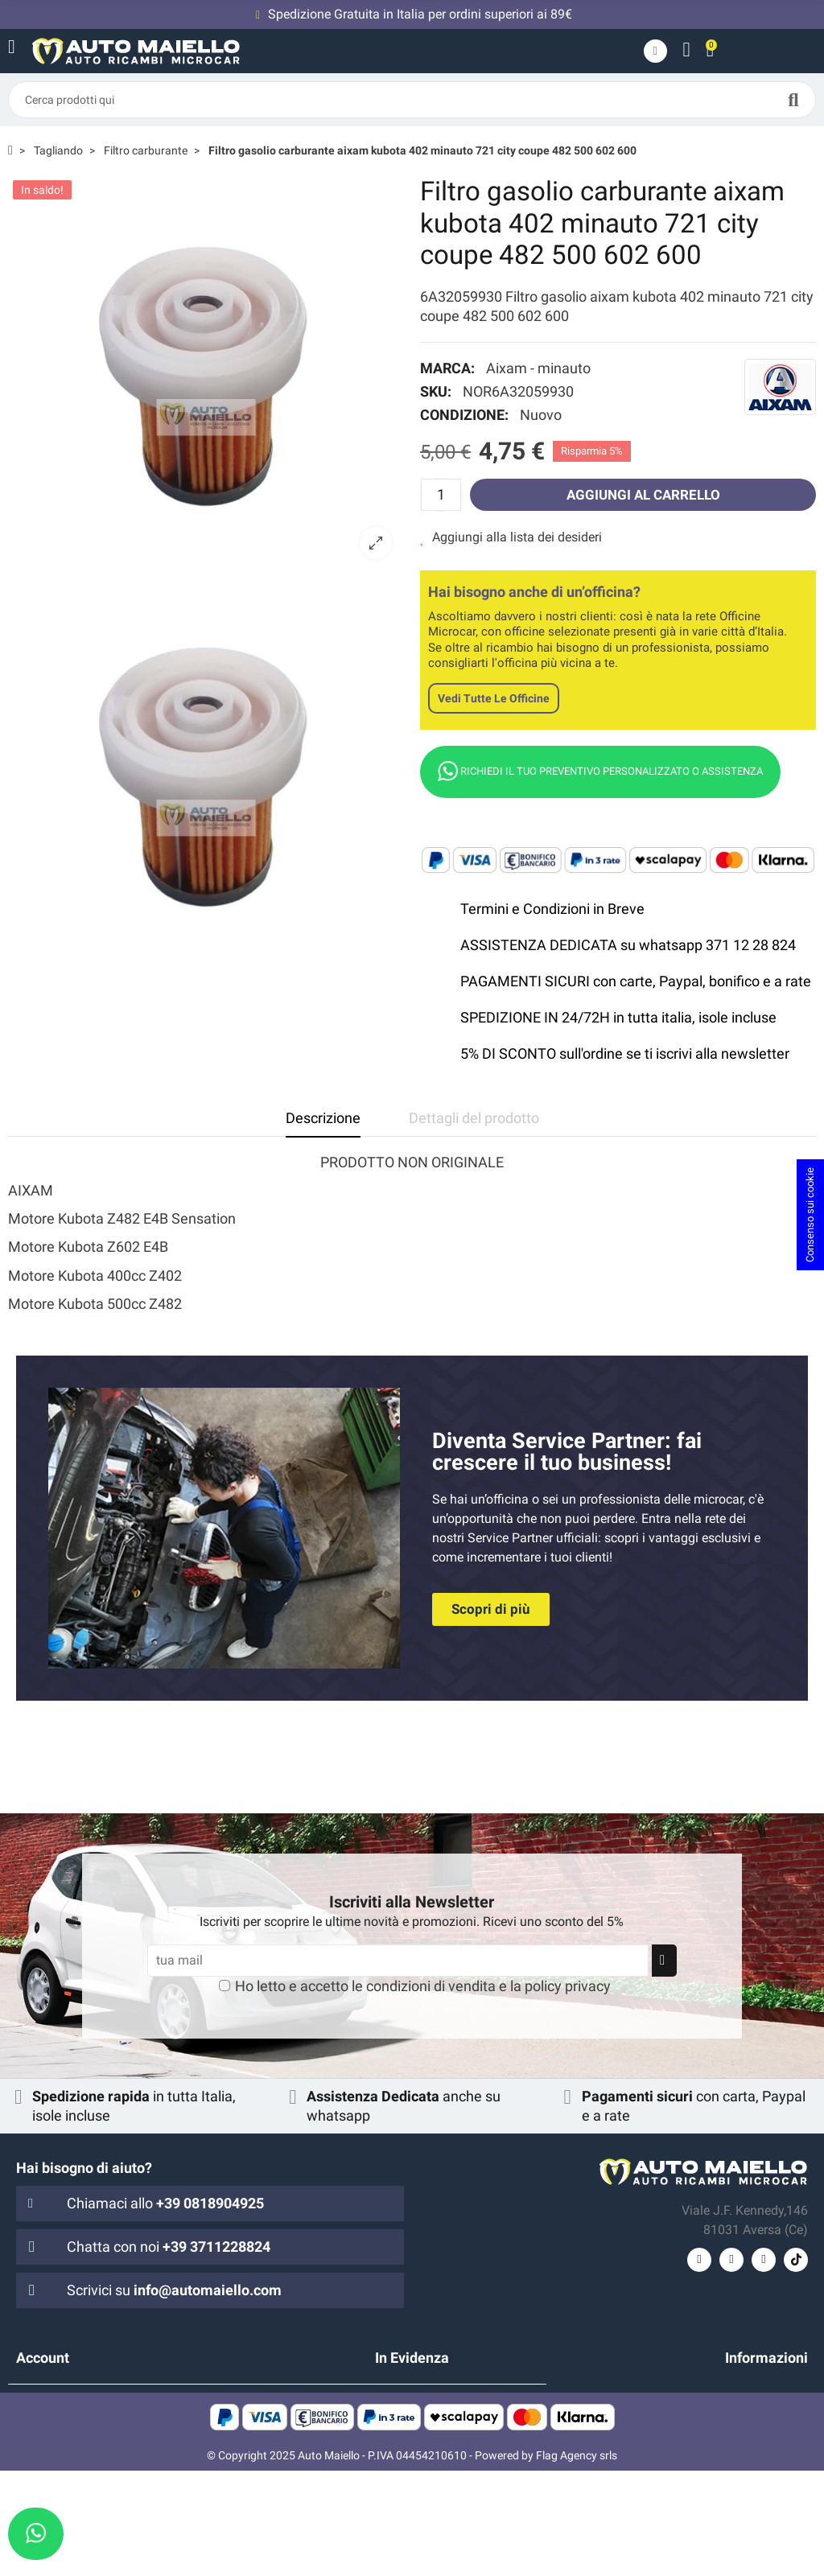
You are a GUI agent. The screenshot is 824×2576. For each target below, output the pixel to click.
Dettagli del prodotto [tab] (474, 1117)
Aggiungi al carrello (642, 494)
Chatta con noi (168, 2246)
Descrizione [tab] (323, 1117)
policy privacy (568, 1985)
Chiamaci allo (165, 2203)
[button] (491, 1609)
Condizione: (464, 414)
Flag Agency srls (576, 2560)
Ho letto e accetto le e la (423, 1985)
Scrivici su (174, 2290)
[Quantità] (441, 495)
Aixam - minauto (538, 368)
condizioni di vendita (431, 1985)
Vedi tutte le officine (494, 698)
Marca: (447, 368)
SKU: (435, 391)
